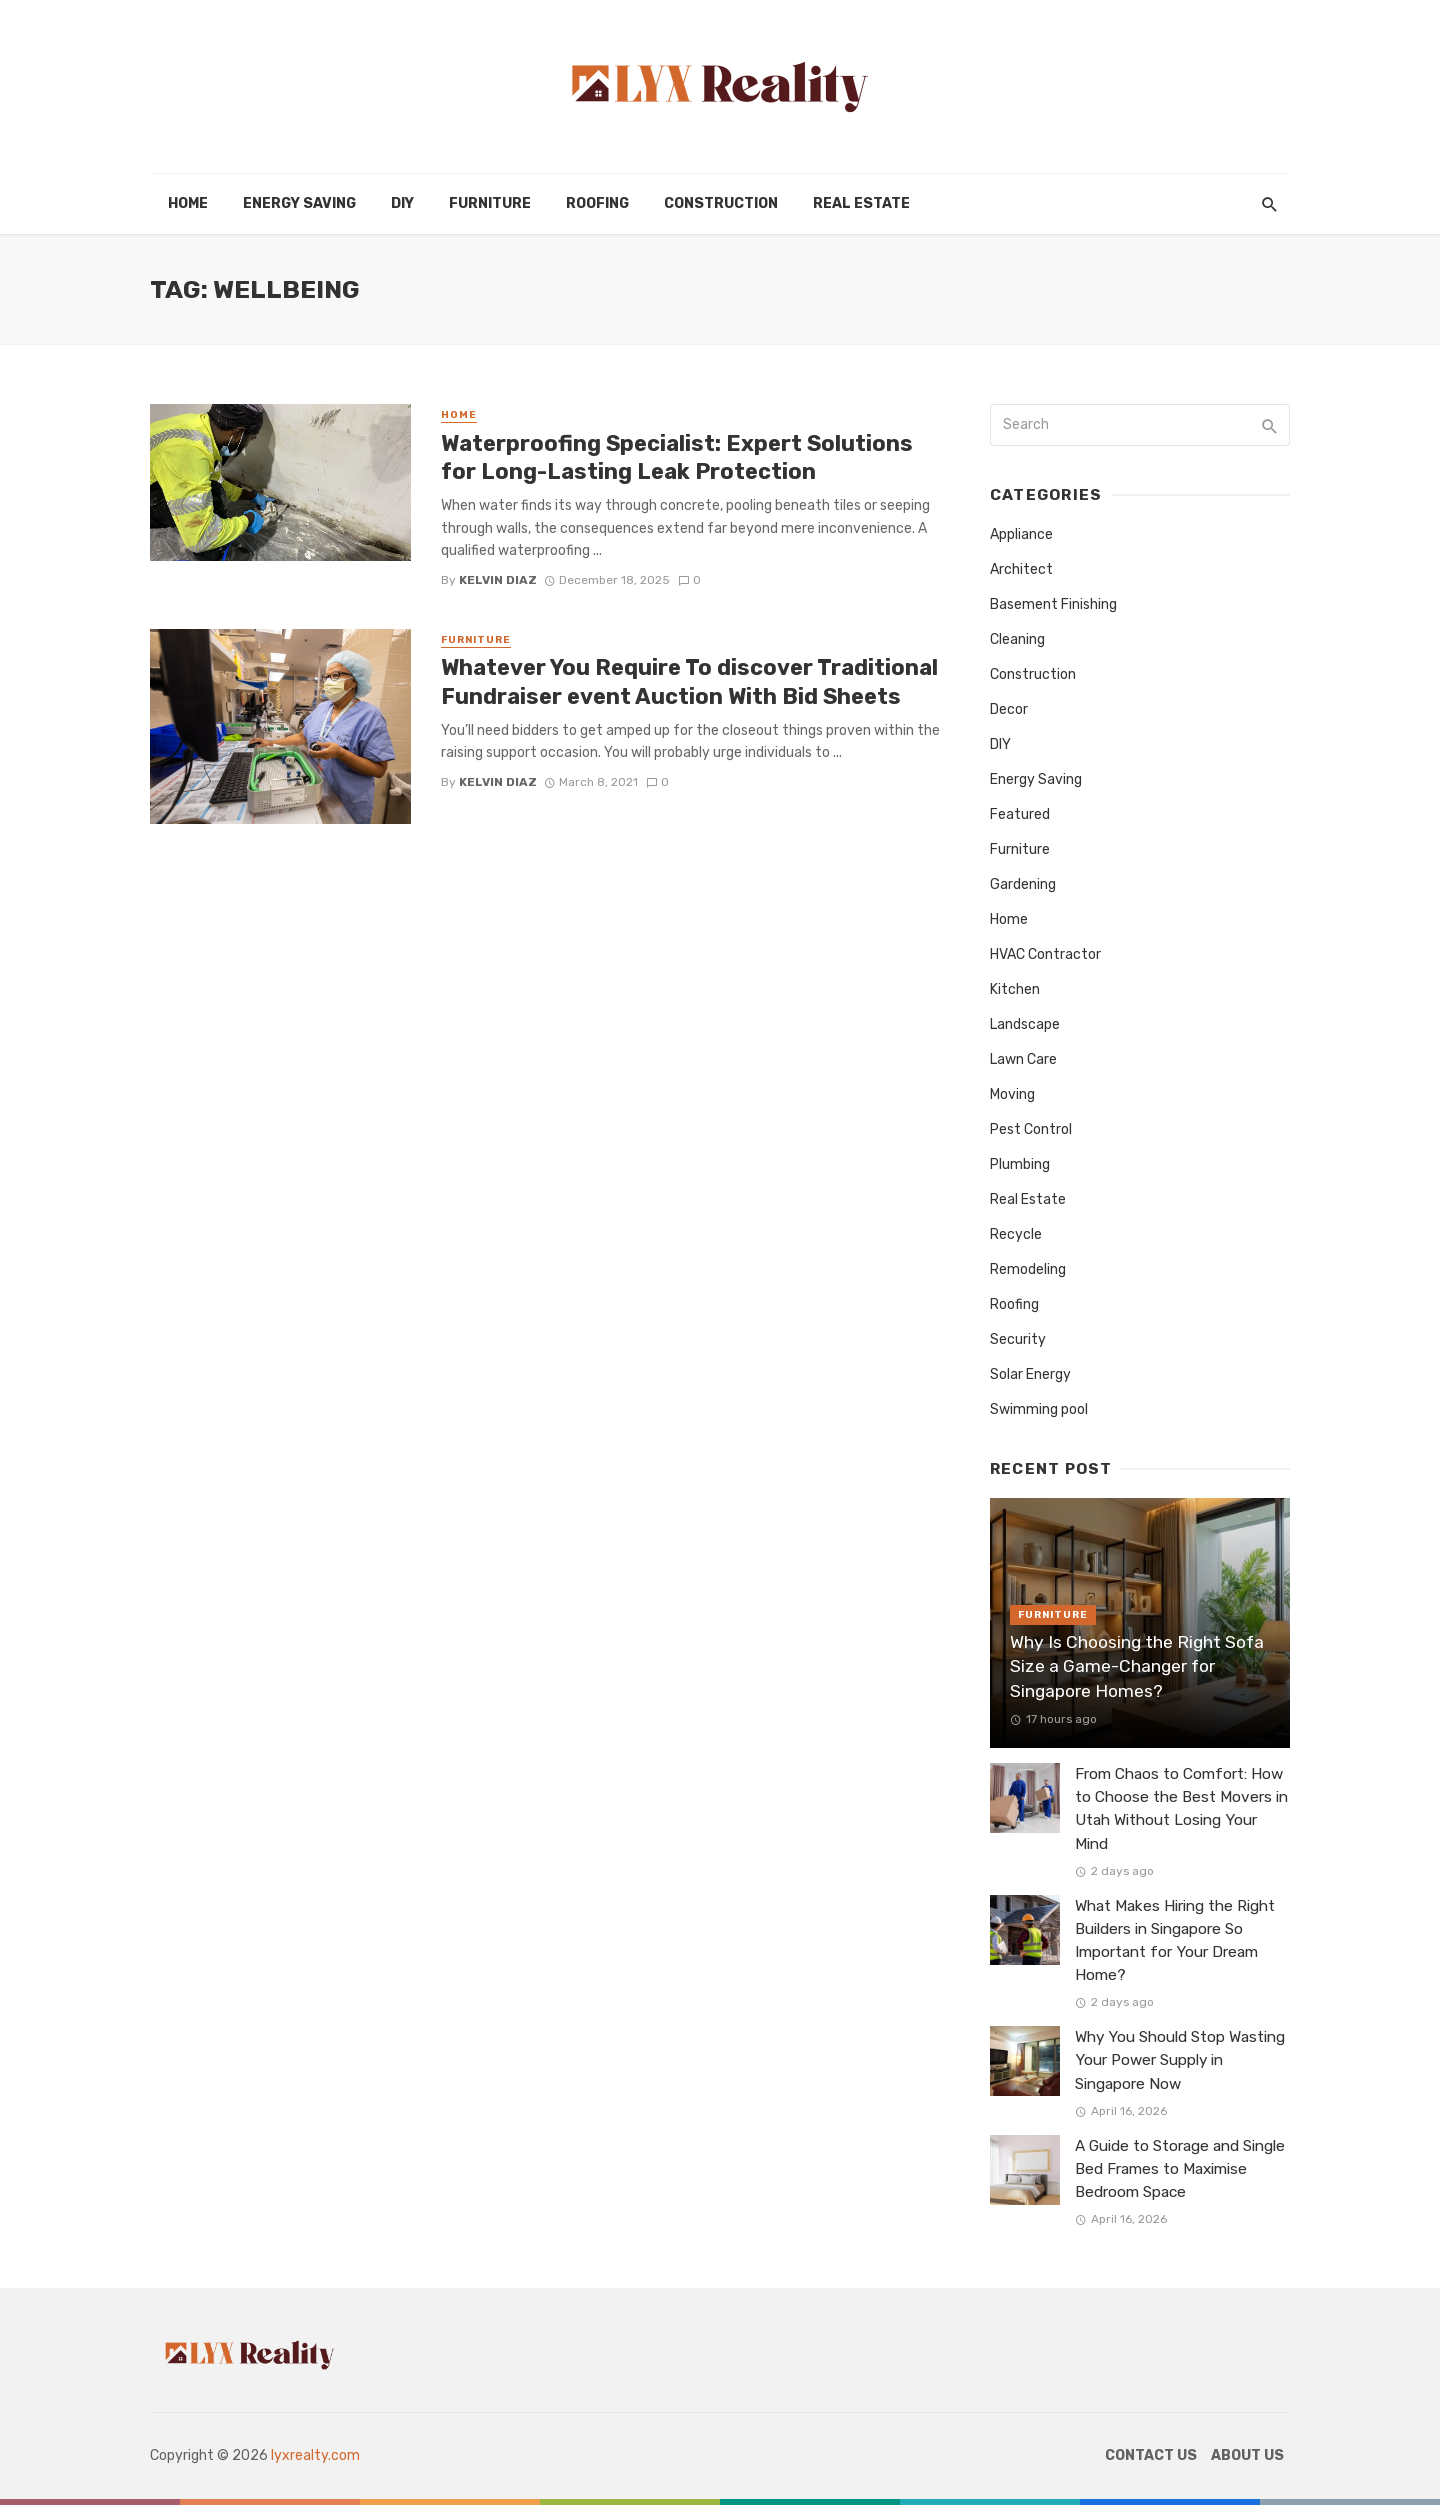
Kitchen (1015, 989)
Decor (1009, 709)
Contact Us (1151, 2455)
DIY (402, 203)
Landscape (1025, 1024)
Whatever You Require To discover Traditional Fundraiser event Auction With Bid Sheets (689, 681)
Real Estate (861, 203)
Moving (1012, 1094)
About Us (1247, 2455)
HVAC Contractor (1045, 954)
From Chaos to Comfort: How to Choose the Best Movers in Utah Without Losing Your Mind (1181, 1808)
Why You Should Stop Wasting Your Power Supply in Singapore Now (1180, 2060)
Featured (1020, 814)
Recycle (1016, 1234)
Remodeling (1028, 1269)
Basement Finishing (1053, 604)
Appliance (1021, 534)
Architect (1021, 569)
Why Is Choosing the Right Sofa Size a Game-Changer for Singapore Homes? (1137, 1666)
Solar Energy (1030, 1374)
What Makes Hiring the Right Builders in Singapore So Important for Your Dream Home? (1175, 1940)
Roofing (597, 203)
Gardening (1023, 884)
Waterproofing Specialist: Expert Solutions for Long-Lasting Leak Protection (677, 457)
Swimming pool (1039, 1409)
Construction (721, 203)
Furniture (490, 203)
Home (188, 203)
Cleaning (1017, 639)
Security (1018, 1339)
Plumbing (1020, 1164)
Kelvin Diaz (498, 580)
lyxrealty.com (315, 2455)
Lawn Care (1023, 1059)
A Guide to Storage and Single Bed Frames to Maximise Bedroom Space (1180, 2169)
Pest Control (1031, 1129)
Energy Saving (299, 203)
